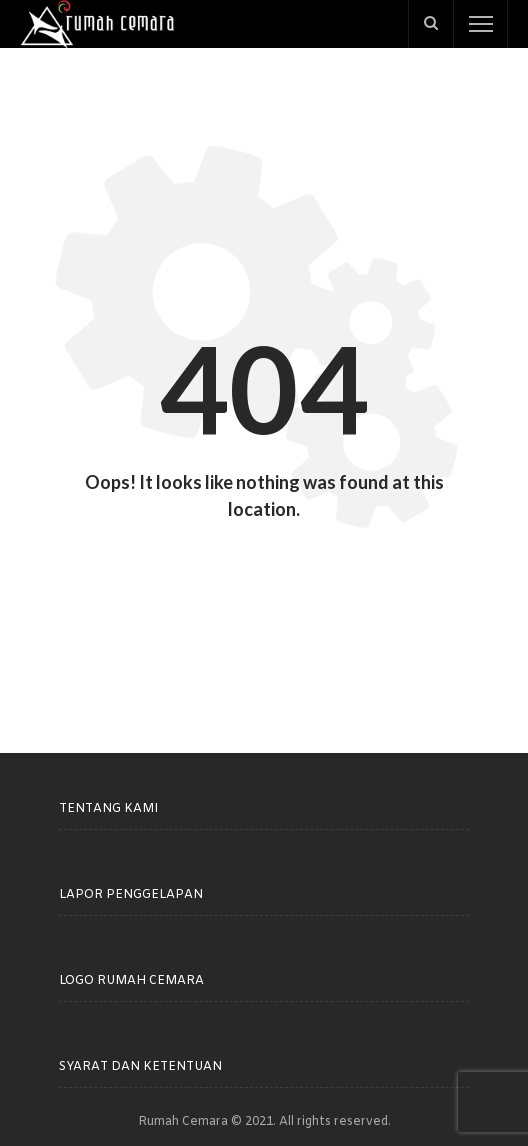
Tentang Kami (108, 809)
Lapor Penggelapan (131, 895)
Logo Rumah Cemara (131, 981)
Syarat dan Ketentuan (140, 1067)
